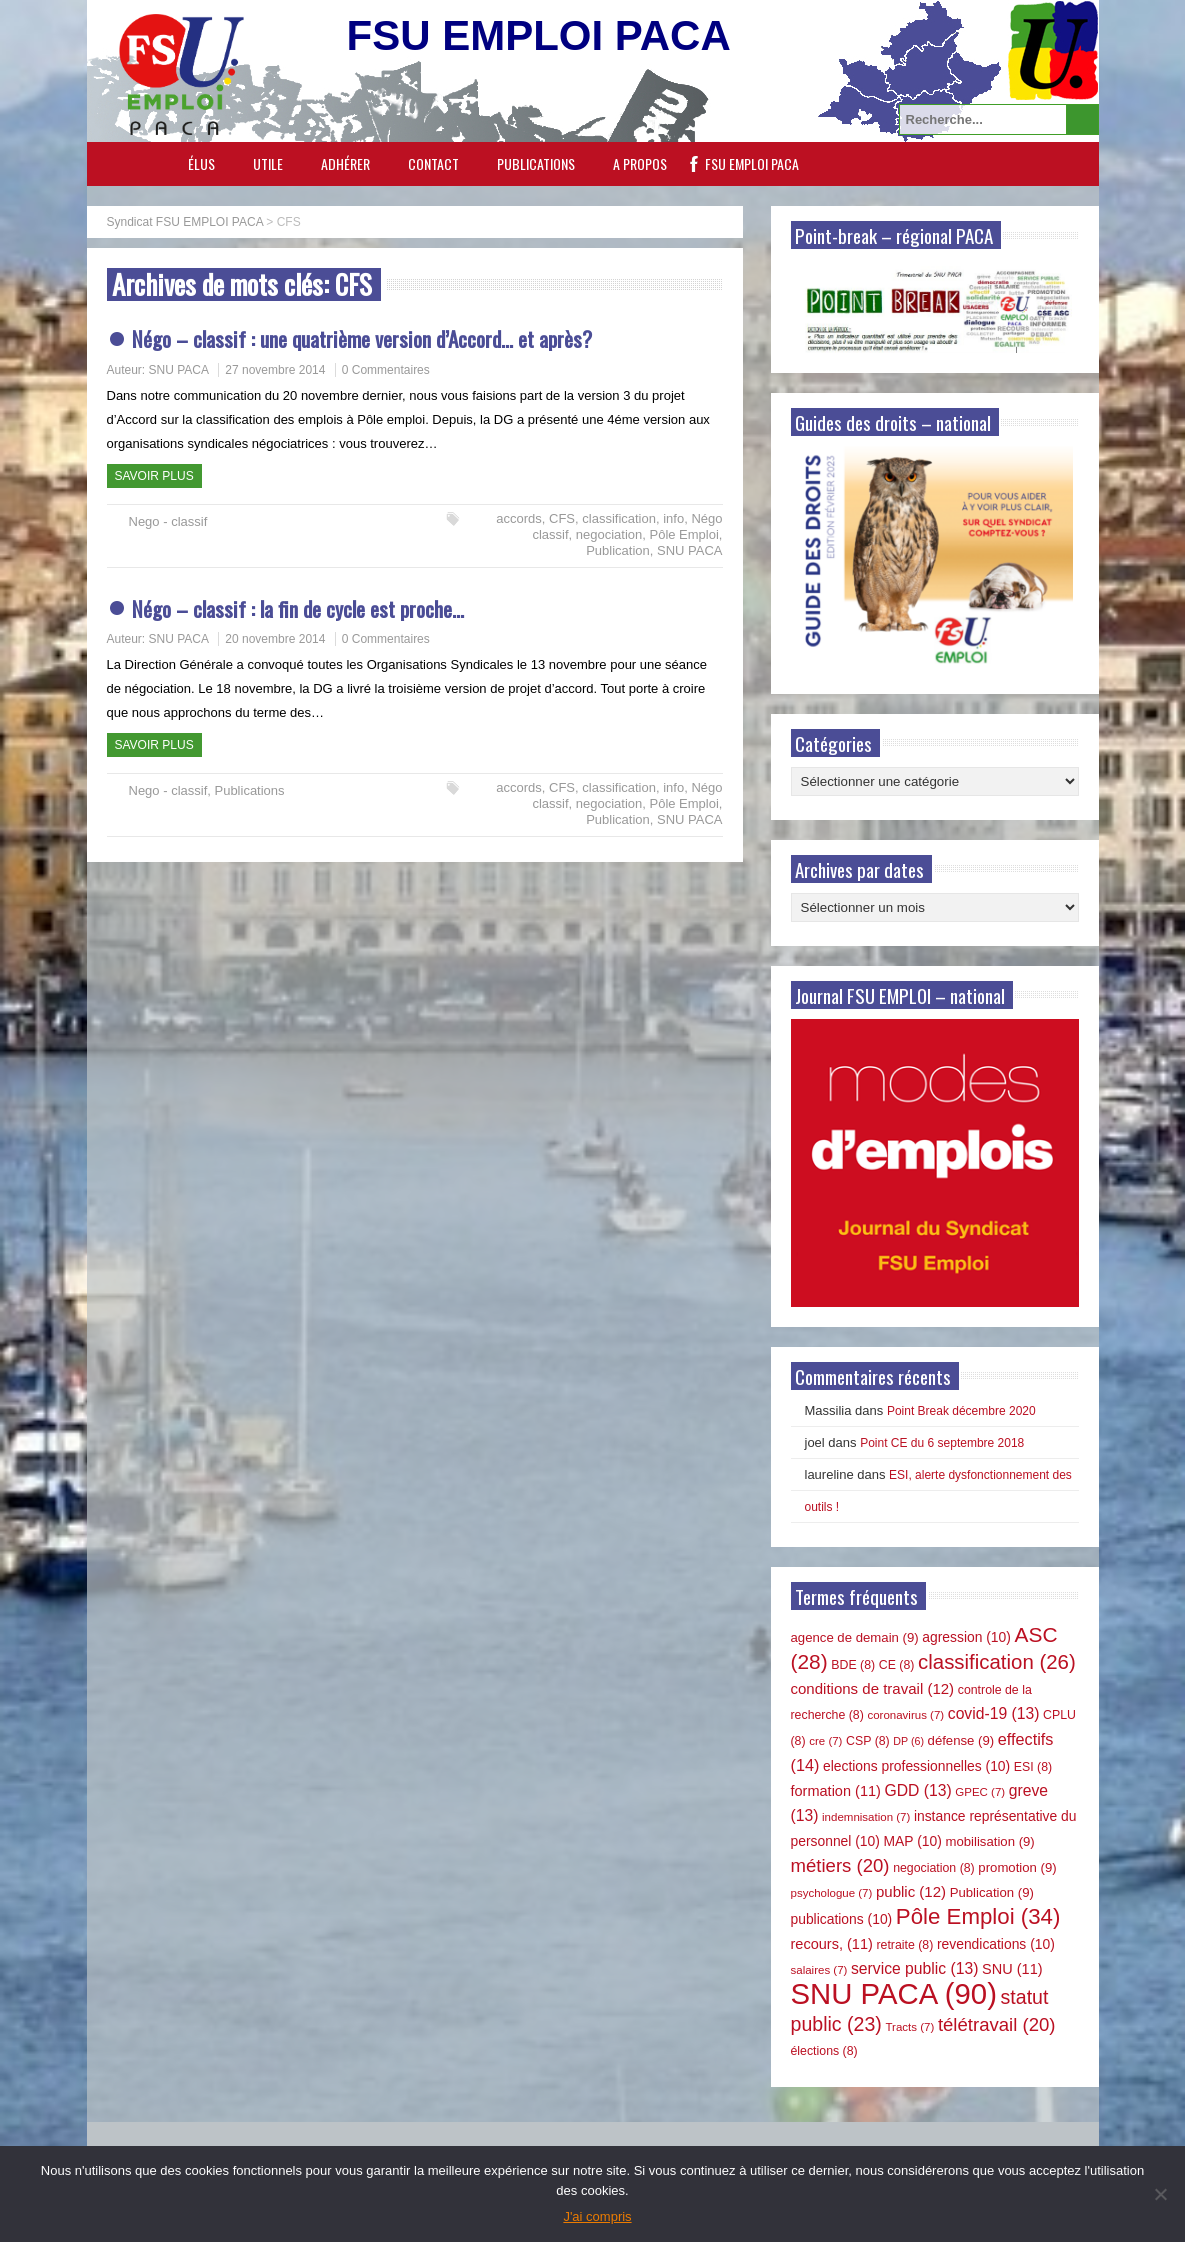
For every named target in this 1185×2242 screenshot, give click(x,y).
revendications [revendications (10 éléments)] (996, 1944)
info (673, 518)
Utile (268, 163)
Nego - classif (168, 521)
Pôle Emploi (683, 534)
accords (519, 518)
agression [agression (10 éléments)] (966, 1637)
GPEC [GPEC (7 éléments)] (980, 1792)
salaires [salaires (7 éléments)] (819, 1970)
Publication (618, 550)
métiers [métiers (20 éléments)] (840, 1865)
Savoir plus (154, 476)
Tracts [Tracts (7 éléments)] (909, 2027)
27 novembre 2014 (275, 370)
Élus (201, 163)
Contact (433, 163)
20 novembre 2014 (275, 639)
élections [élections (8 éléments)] (824, 2051)
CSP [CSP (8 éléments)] (868, 1741)
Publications (536, 163)
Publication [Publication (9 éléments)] (992, 1892)
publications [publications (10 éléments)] (842, 1919)
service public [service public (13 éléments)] (914, 1968)
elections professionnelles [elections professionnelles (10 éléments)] (916, 1766)
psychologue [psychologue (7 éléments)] (832, 1893)
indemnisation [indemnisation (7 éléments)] (866, 1817)
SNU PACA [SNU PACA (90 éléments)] (894, 1993)
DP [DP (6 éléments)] (908, 1741)
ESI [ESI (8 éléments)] (1033, 1767)
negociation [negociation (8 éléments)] (934, 1868)
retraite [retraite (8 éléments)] (904, 1945)
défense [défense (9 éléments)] (961, 1740)
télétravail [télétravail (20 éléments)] (997, 2024)
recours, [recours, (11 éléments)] (832, 1944)
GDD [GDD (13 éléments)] (918, 1790)
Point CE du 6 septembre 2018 (942, 1443)
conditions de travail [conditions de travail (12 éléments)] (873, 1688)
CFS (562, 518)
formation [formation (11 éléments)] (836, 1791)
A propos (640, 163)
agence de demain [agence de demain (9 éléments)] (855, 1637)
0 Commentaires (386, 370)
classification (619, 518)
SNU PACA (179, 370)
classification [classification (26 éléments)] (997, 1662)
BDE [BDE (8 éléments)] (853, 1665)
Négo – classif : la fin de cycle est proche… (298, 608)
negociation (609, 534)
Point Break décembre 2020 (961, 1411)
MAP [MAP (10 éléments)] (913, 1841)
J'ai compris (597, 2216)
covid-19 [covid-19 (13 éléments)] (994, 1713)
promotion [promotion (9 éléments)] (1017, 1867)
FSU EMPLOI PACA (752, 163)
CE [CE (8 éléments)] (897, 1665)
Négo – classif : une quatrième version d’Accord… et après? (362, 338)
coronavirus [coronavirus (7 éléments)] (905, 1715)
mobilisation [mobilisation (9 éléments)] (989, 1841)
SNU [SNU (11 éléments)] (1012, 1969)
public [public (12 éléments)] (911, 1891)
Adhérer (345, 163)
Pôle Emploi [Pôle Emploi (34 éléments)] (978, 1916)
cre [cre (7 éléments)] (825, 1741)
